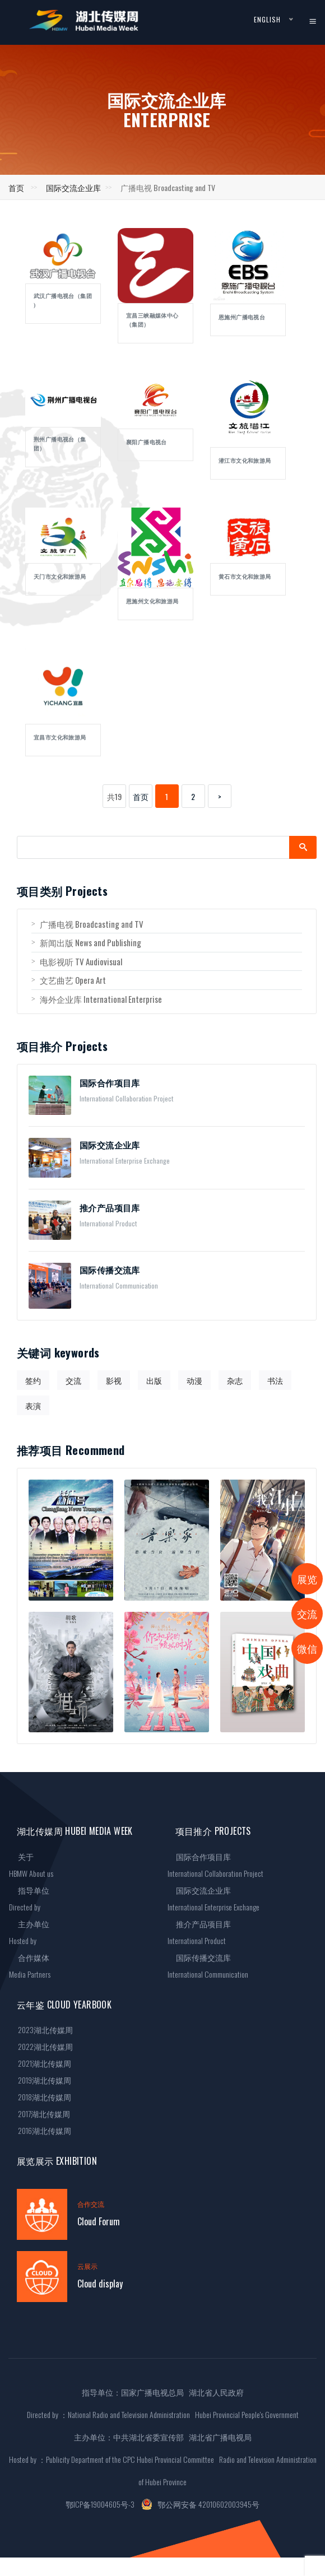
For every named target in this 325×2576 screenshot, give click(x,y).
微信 (307, 1648)
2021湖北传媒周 (40, 2063)
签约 (33, 1380)
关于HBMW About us (31, 1864)
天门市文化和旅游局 (60, 577)
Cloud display (100, 2283)
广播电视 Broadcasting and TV (87, 924)
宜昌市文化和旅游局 (60, 737)
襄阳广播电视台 (146, 442)
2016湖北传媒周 (40, 2130)
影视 (114, 1380)
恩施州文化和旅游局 (152, 601)
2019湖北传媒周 (40, 2080)
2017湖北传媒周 (39, 2113)
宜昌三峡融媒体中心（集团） (152, 320)
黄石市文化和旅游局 (245, 577)
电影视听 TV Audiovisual (76, 961)
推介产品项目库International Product (199, 1932)
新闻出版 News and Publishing (86, 942)
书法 (275, 1380)
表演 (33, 1405)
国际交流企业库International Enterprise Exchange (213, 1898)
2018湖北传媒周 (40, 2097)
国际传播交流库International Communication (208, 1965)
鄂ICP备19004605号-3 (100, 2504)
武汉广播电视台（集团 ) (63, 300)
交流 (73, 1380)
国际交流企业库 (73, 187)
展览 (307, 1578)
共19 (114, 796)
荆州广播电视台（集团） (60, 444)
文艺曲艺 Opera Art (68, 980)
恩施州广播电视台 (242, 317)
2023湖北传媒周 (41, 2029)
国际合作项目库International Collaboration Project (215, 1864)
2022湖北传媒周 (41, 2046)
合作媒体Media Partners (29, 1965)
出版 (154, 1380)
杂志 (235, 1380)
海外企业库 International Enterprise (96, 999)
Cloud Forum (98, 2221)
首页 (16, 187)
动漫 (194, 1380)
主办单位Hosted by (29, 1932)
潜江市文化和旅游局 (245, 461)
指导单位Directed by (29, 1898)
